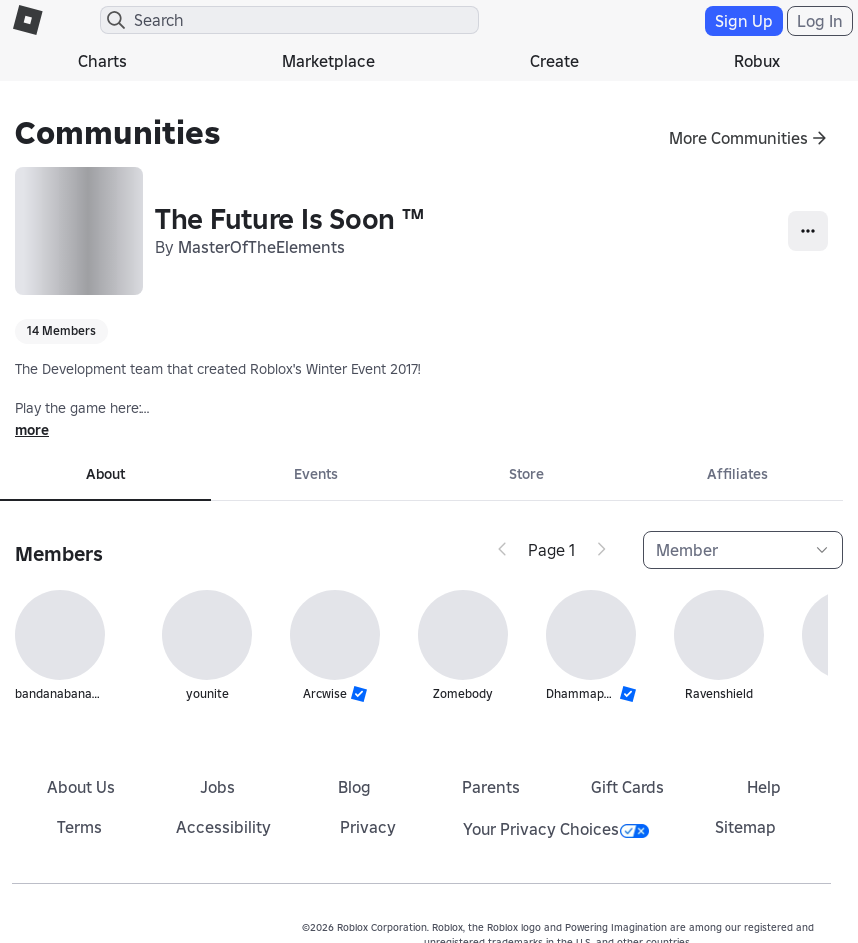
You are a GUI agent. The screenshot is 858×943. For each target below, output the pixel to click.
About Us (81, 787)
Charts (102, 61)
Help (764, 787)
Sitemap (745, 827)
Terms (79, 827)
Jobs (217, 787)
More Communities (738, 138)
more (32, 430)
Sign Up (744, 21)
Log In (820, 21)
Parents (491, 787)
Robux (757, 61)
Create (554, 61)
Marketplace (328, 61)
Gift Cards (627, 787)
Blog (354, 787)
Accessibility (223, 827)
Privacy (368, 827)
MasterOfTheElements (261, 247)
